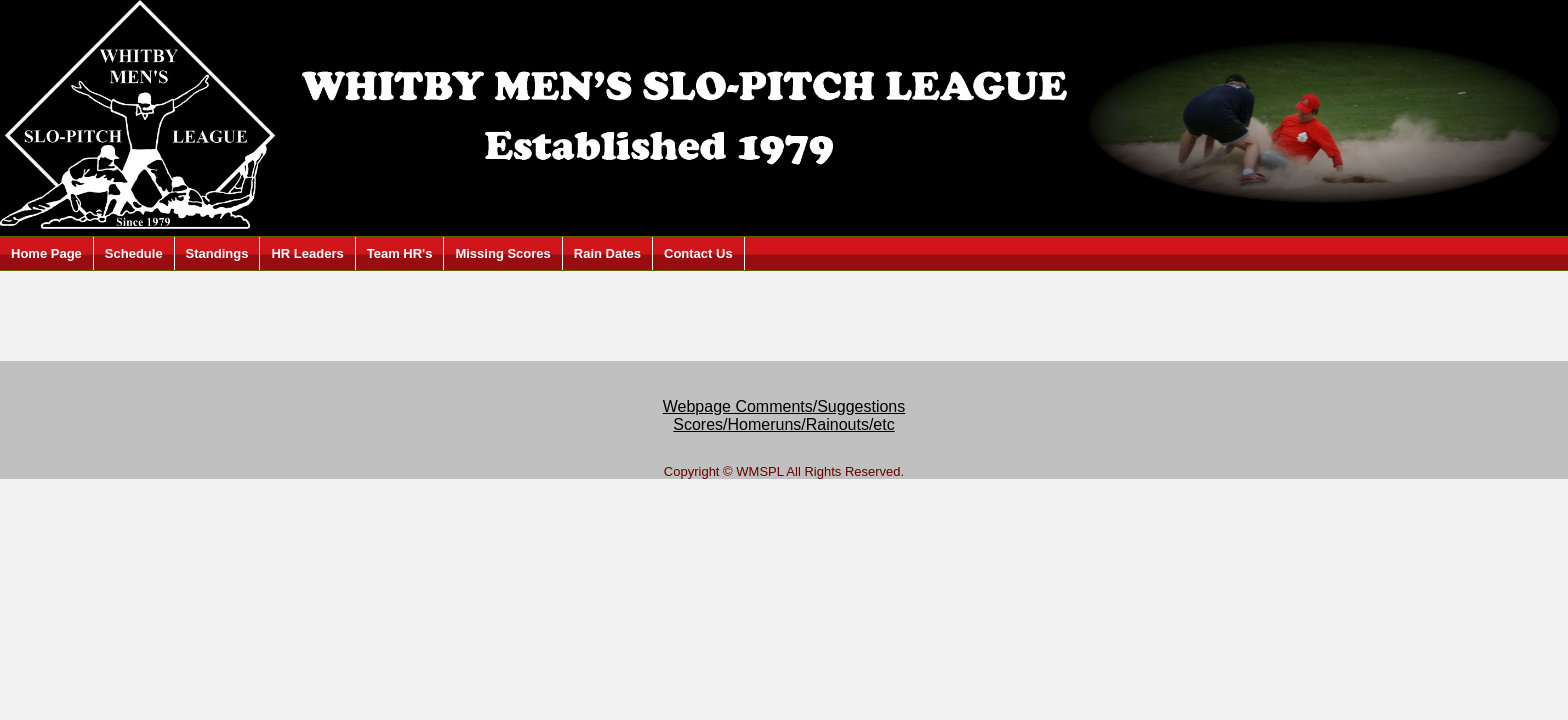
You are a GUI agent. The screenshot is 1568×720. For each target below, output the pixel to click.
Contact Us (698, 253)
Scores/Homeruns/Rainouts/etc (783, 424)
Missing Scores (502, 253)
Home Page (46, 253)
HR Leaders (307, 253)
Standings (217, 253)
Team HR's (400, 253)
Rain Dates (607, 253)
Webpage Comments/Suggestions (784, 406)
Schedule (134, 253)
